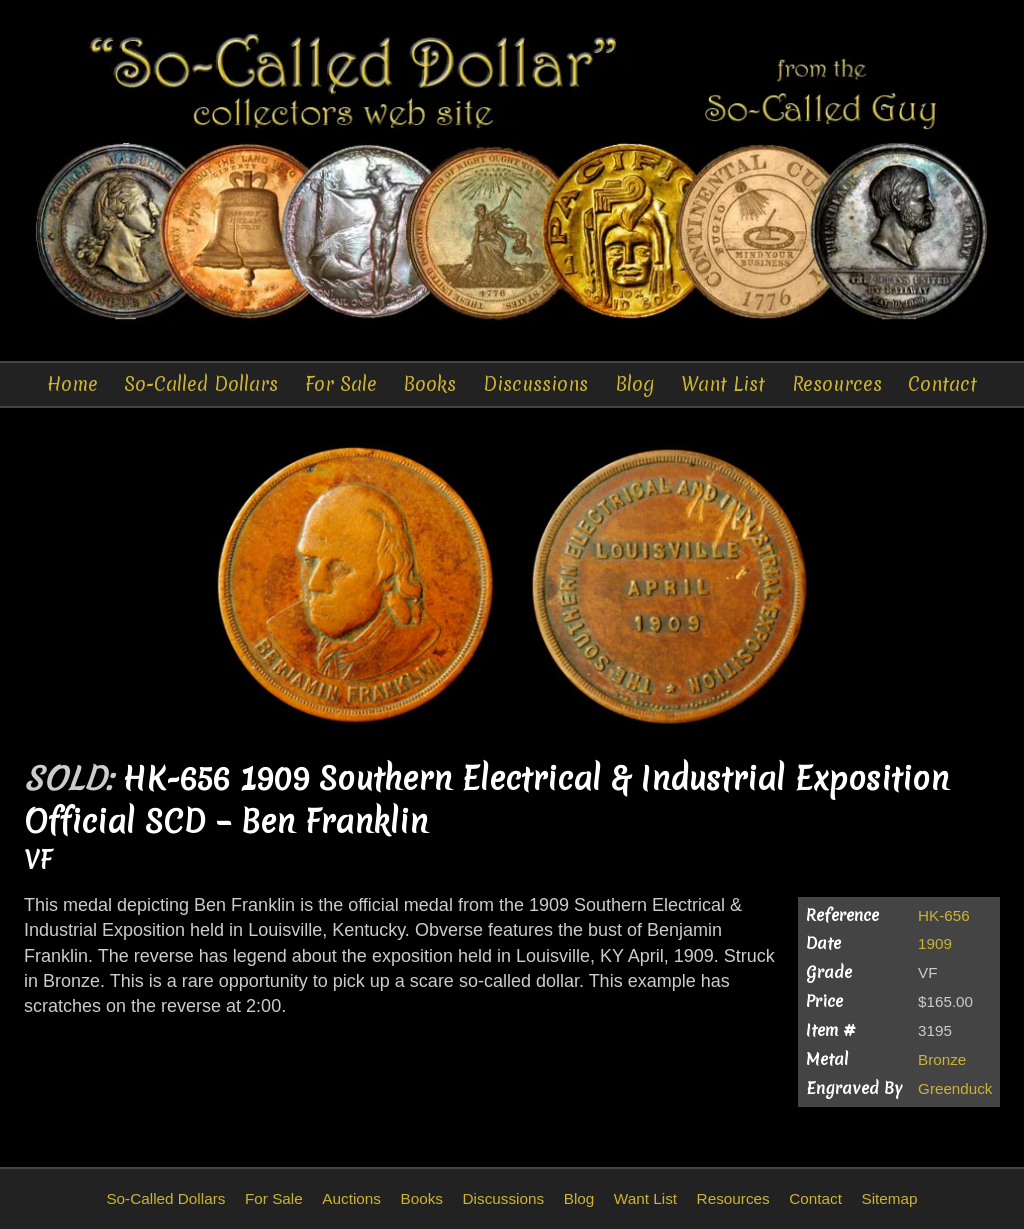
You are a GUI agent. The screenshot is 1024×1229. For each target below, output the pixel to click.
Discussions (535, 384)
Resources (837, 384)
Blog (635, 384)
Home (72, 384)
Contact (942, 384)
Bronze (942, 1059)
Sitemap (889, 1198)
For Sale (341, 384)
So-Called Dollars (201, 384)
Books (429, 384)
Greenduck (955, 1088)
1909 (935, 943)
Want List (723, 384)
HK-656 (944, 915)
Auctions (351, 1198)
